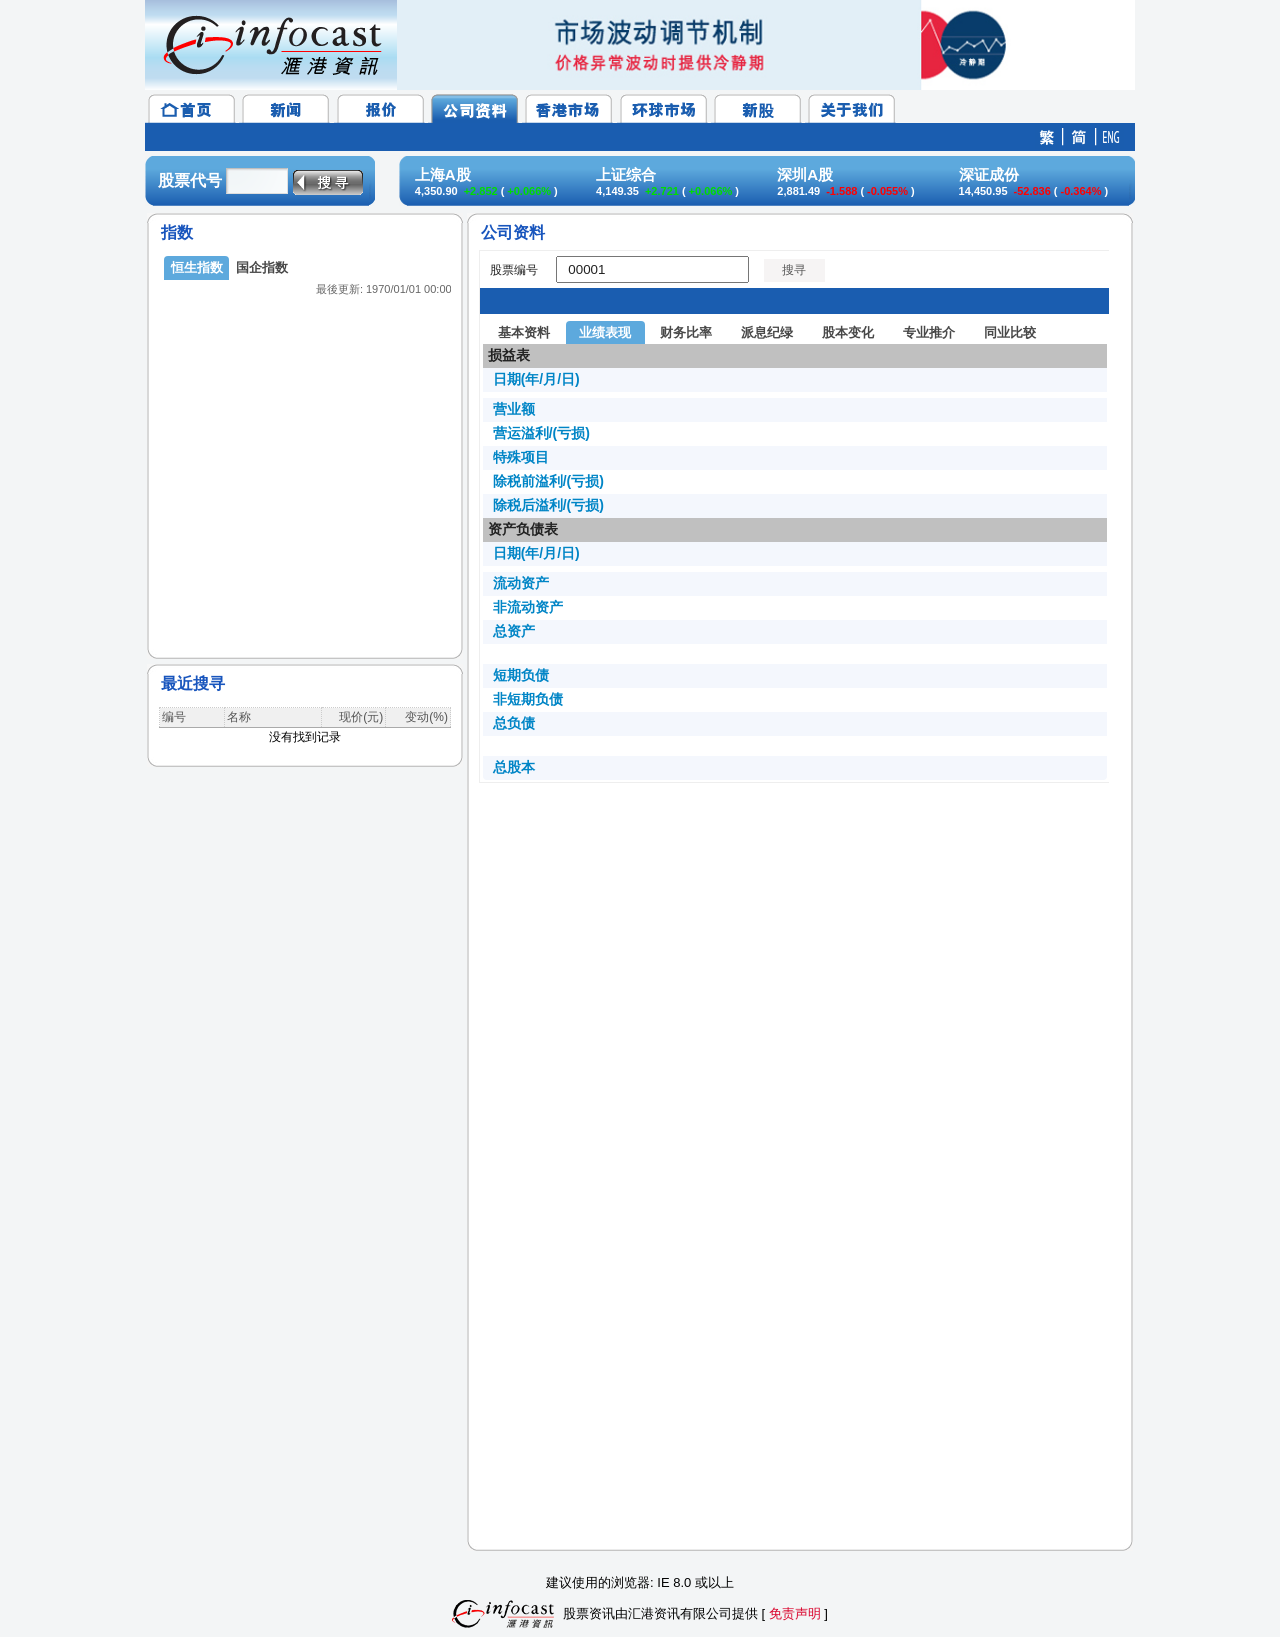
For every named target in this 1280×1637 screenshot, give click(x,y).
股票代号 (190, 180)
